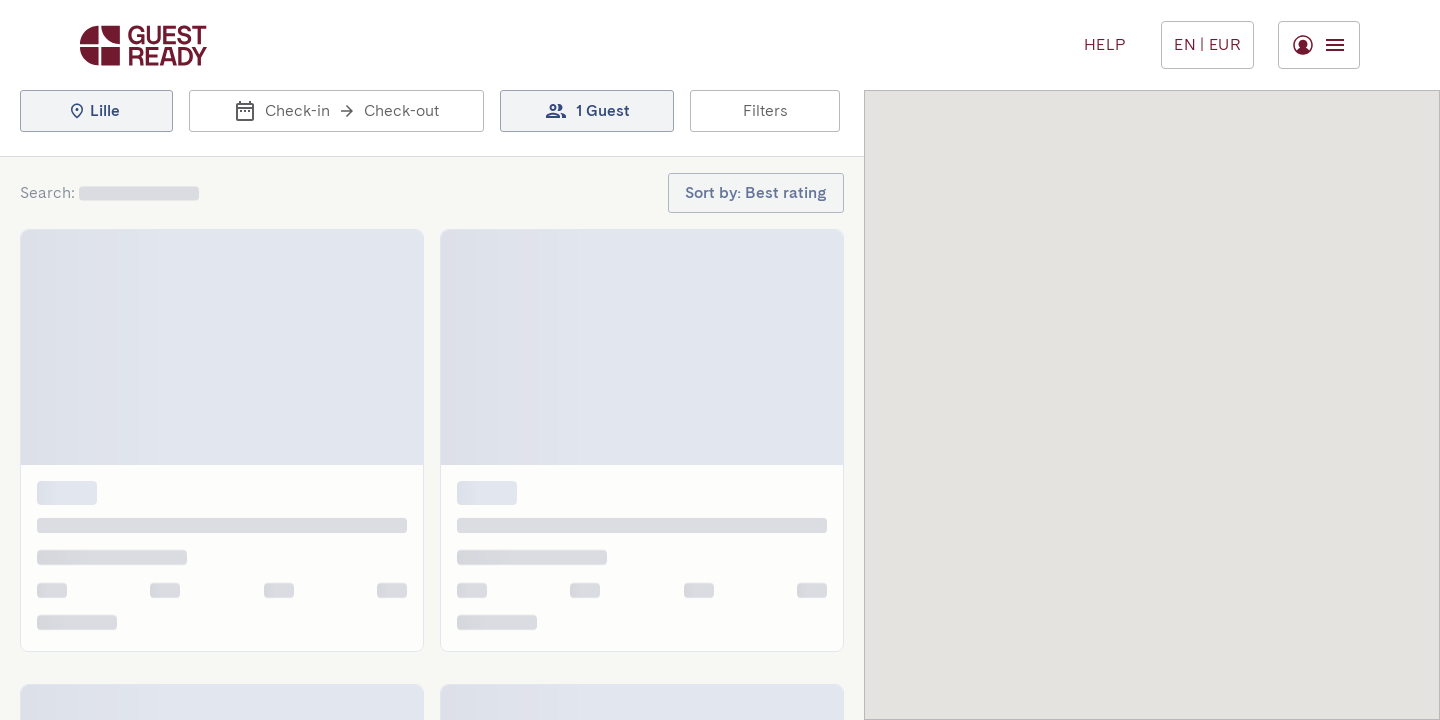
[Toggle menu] (1207, 45)
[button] (96, 111)
